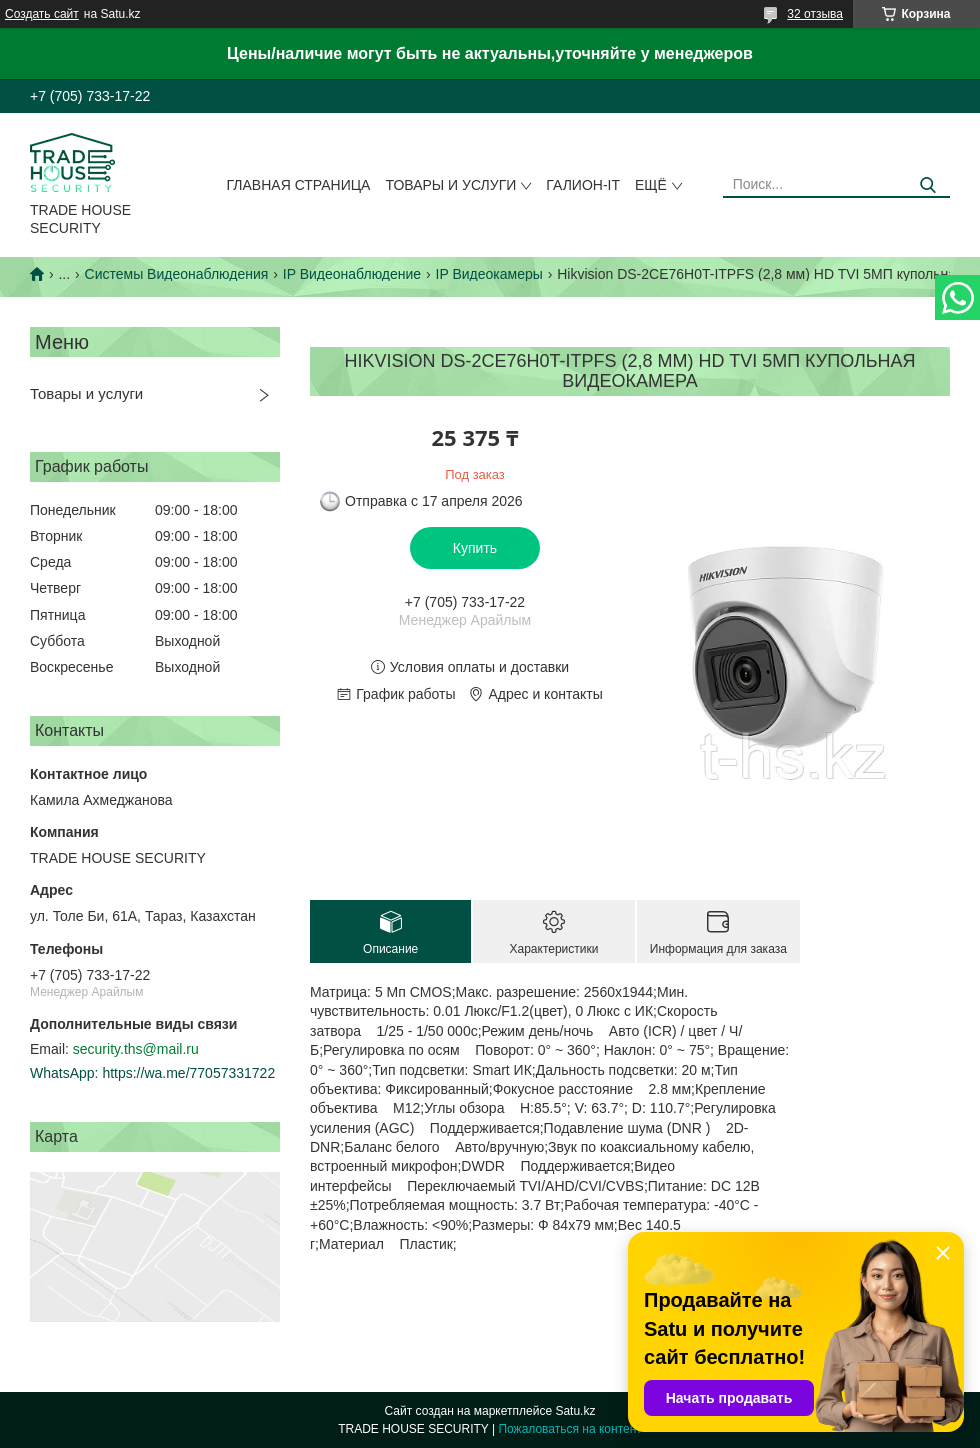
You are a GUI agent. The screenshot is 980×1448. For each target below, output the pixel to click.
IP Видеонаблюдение (352, 274)
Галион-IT (583, 185)
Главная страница (299, 185)
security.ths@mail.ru (136, 1049)
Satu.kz (575, 1411)
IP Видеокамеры (489, 274)
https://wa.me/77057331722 (188, 1073)
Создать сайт (42, 14)
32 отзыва (815, 14)
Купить (475, 548)
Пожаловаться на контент (569, 1429)
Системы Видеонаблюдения (177, 274)
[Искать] (927, 185)
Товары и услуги (450, 185)
